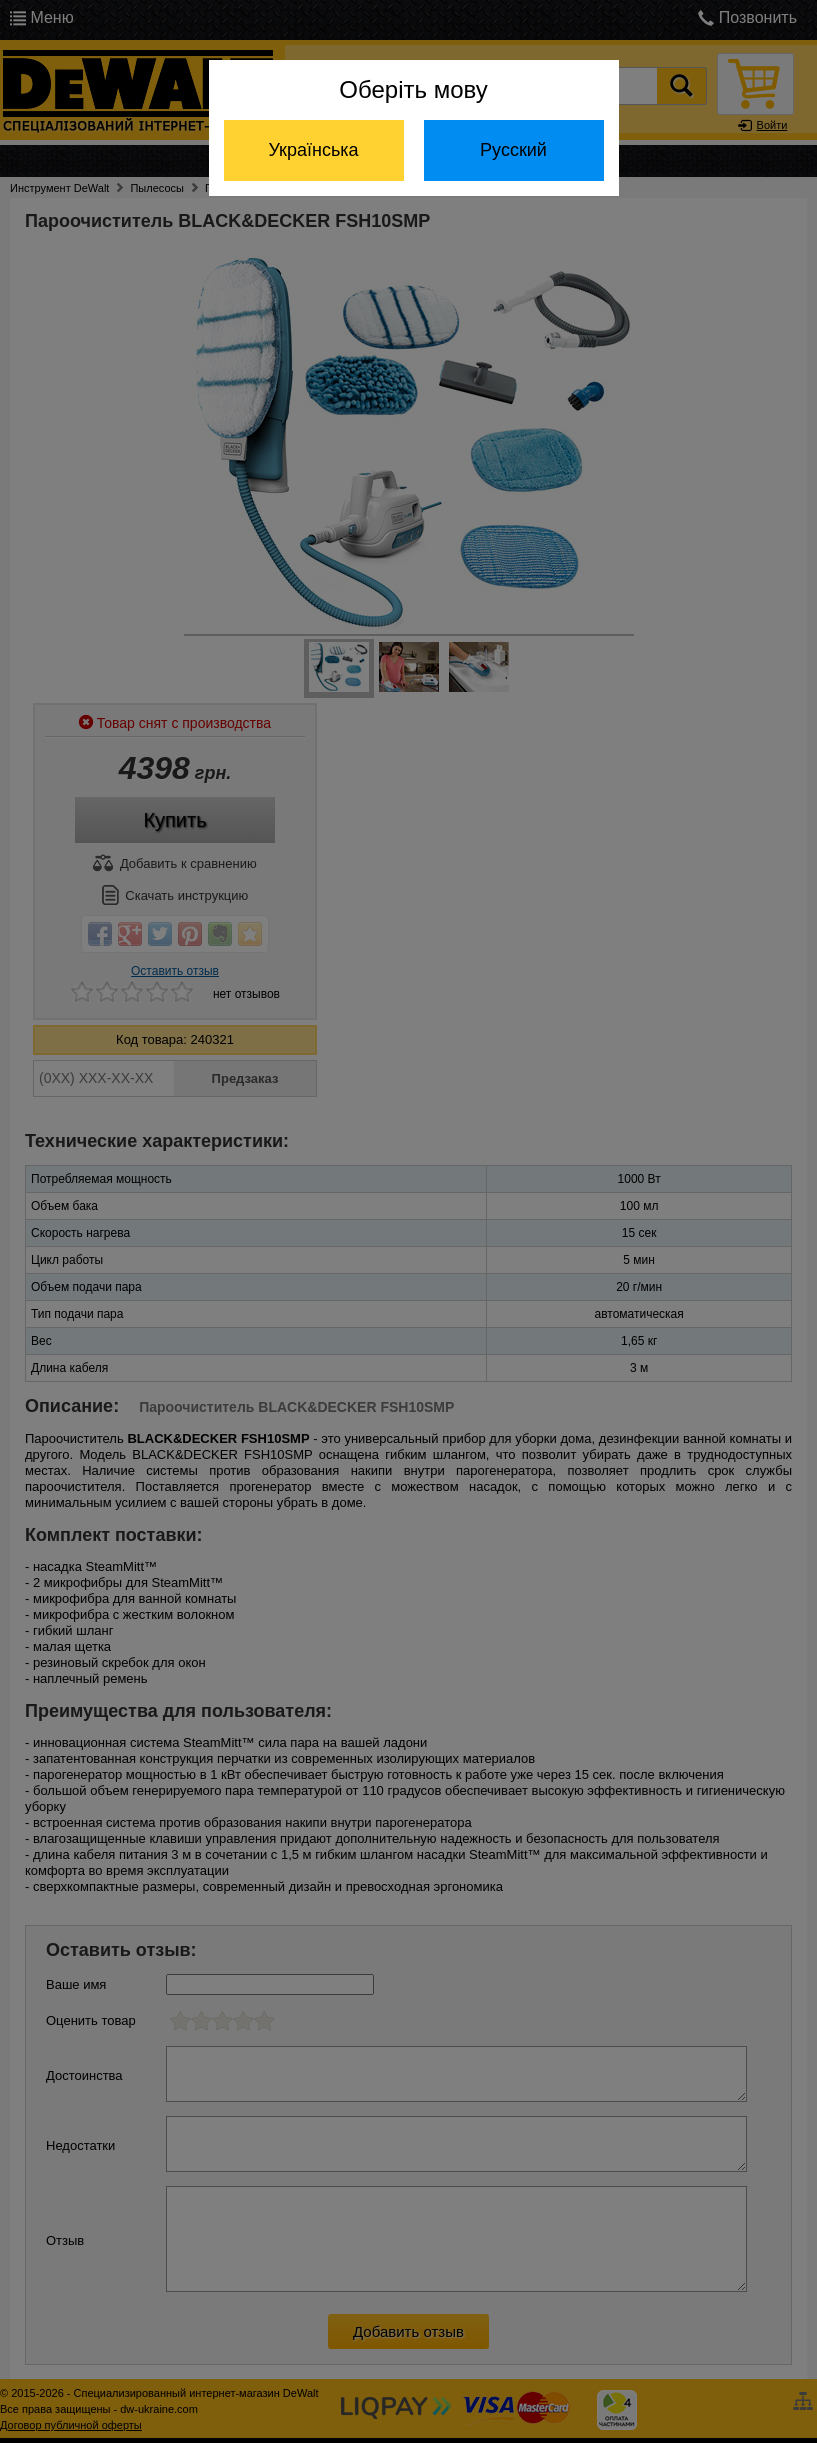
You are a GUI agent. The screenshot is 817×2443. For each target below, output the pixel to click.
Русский (513, 150)
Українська (313, 150)
